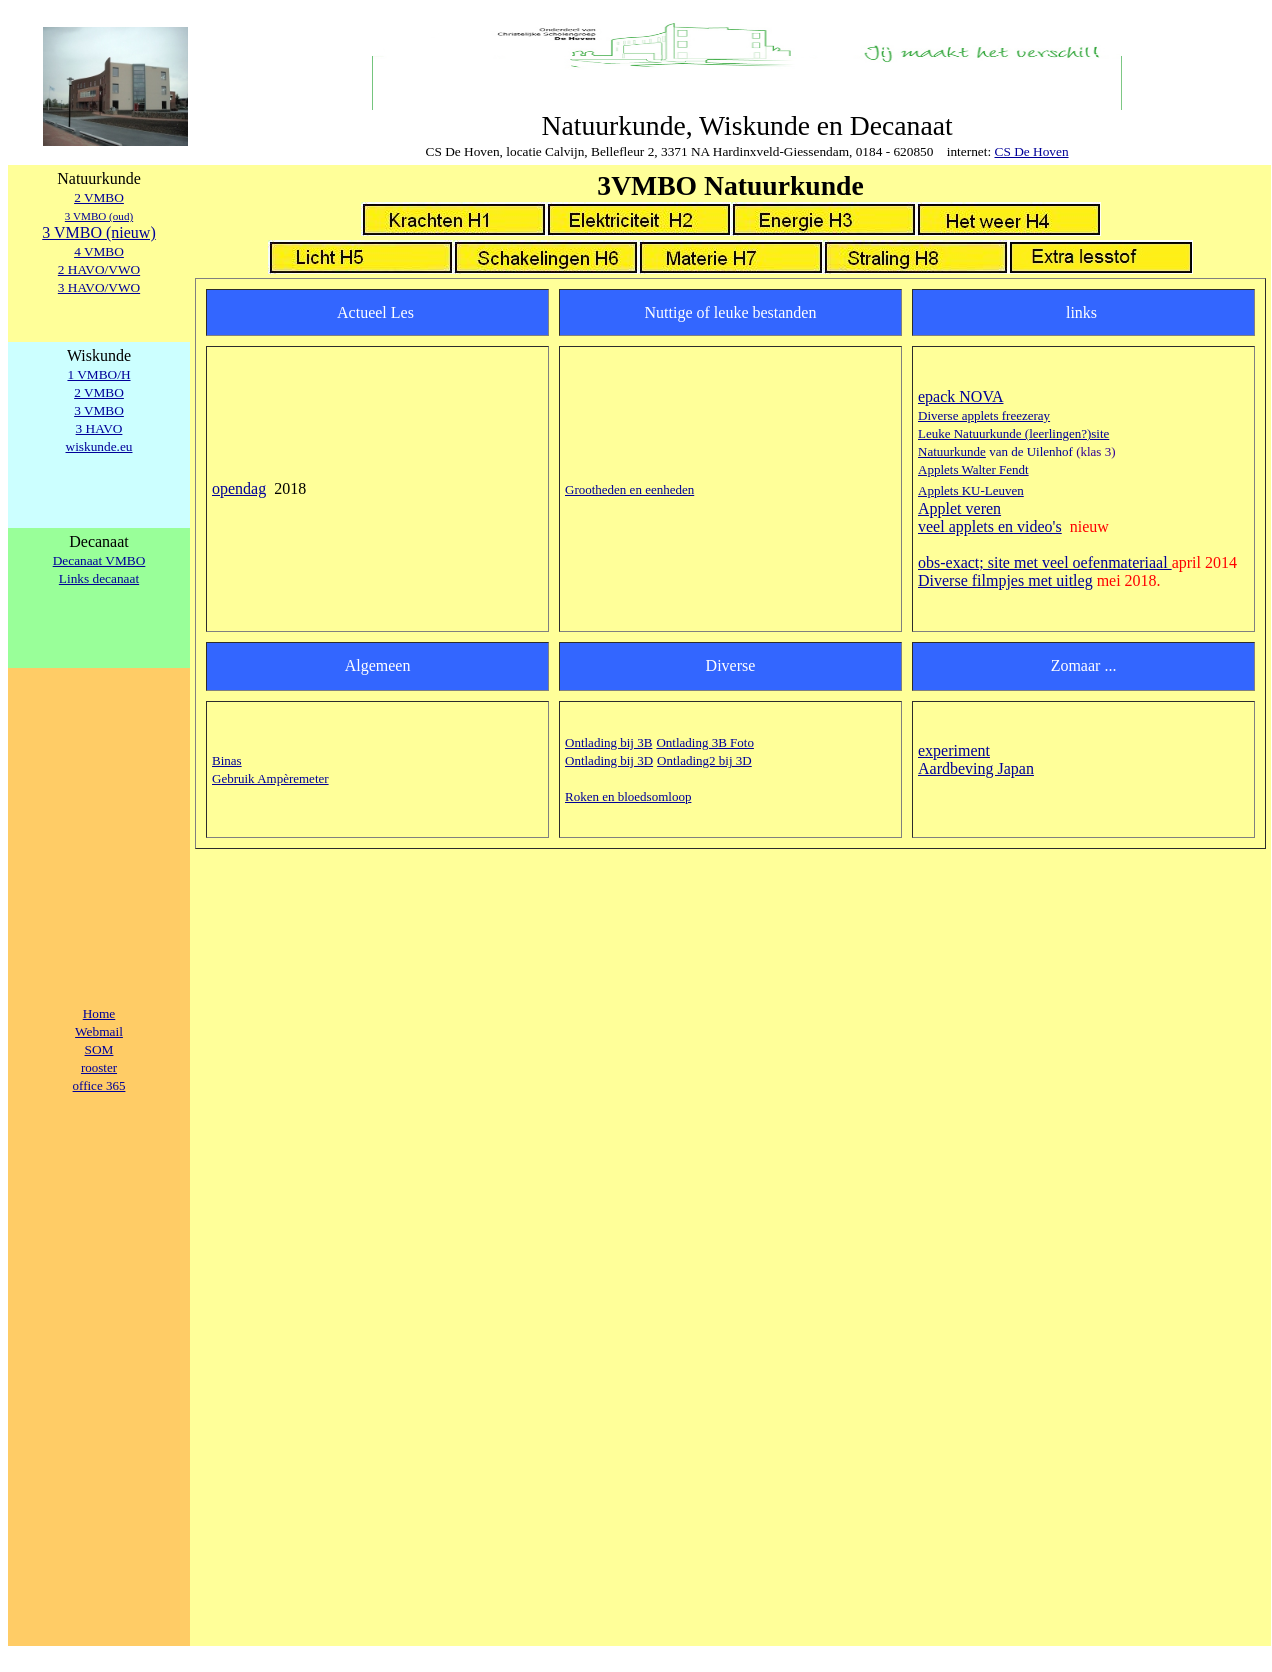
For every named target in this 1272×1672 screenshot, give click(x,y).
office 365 (99, 1085)
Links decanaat (99, 578)
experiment (954, 750)
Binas (227, 760)
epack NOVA (960, 396)
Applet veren (959, 508)
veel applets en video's (990, 526)
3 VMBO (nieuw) (98, 232)
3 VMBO (99, 410)
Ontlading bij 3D (609, 760)
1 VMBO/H (98, 374)
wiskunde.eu (99, 446)
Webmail (99, 1031)
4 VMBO (99, 251)
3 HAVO (99, 428)
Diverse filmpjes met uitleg (1005, 580)
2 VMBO (99, 197)
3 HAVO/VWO (99, 287)
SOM (99, 1049)
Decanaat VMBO (99, 560)
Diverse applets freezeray (984, 415)
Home (99, 1013)
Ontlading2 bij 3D (704, 760)
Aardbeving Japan (976, 768)
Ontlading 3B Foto (705, 742)
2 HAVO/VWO (99, 269)
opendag (239, 488)
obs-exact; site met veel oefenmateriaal (1045, 562)
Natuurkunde (952, 451)
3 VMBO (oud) (99, 216)
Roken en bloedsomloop (628, 796)
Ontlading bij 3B (608, 742)
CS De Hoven (1032, 151)
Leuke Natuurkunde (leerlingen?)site (1013, 433)
